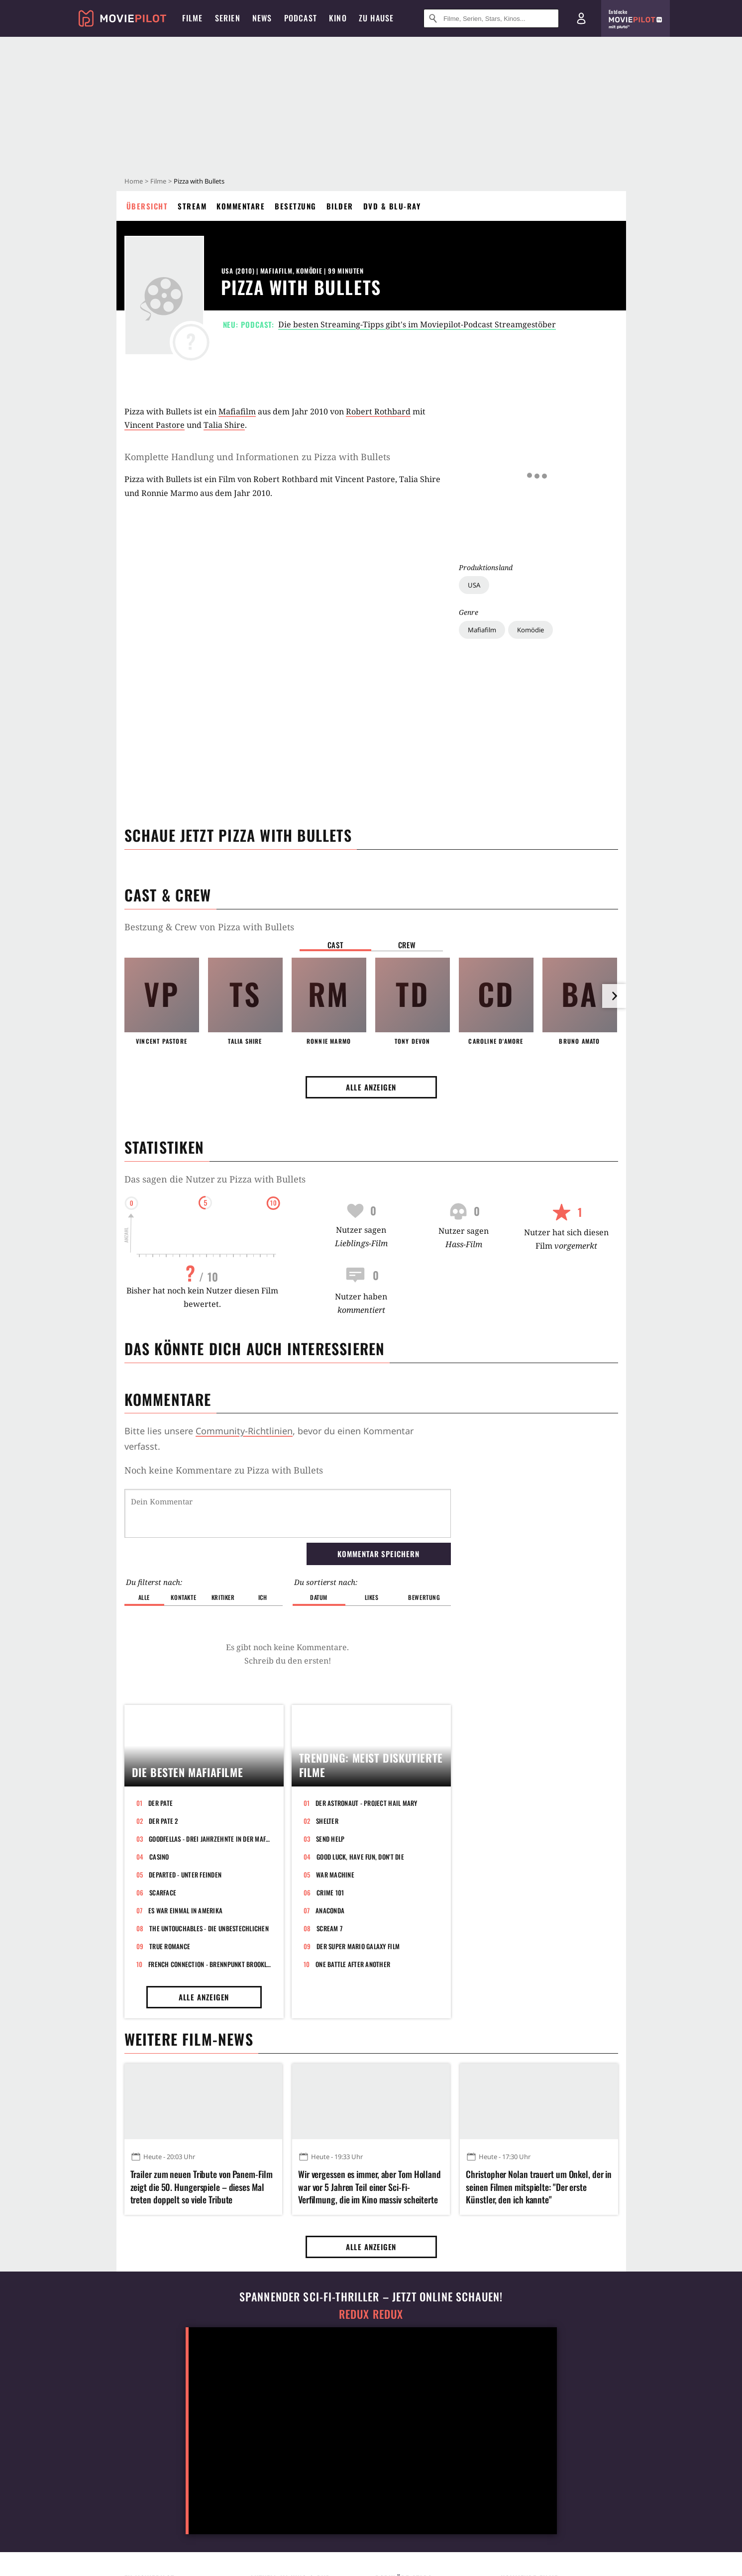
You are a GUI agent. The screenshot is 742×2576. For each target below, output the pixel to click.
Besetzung (296, 205)
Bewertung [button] (424, 1597)
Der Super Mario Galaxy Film (358, 1946)
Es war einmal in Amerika (185, 1910)
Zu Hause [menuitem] (376, 18)
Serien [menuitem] (227, 18)
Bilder (339, 205)
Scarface (162, 1892)
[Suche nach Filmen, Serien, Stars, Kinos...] (491, 18)
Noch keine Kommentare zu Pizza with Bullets (223, 1470)
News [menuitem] (262, 18)
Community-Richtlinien (244, 1431)
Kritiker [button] (223, 1597)
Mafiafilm (482, 515)
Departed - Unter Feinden (185, 1875)
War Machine (335, 1875)
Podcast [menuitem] (300, 18)
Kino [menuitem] (338, 18)
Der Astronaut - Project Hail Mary (367, 1803)
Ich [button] (262, 1597)
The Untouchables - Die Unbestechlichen (209, 1928)
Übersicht (147, 205)
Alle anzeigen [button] (371, 1087)
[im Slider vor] (614, 996)
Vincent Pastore (154, 424)
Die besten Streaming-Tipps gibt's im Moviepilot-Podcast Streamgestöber (417, 324)
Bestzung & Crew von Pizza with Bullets (209, 927)
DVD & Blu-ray (392, 205)
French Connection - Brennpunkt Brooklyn (209, 1964)
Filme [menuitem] (192, 18)
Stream (192, 205)
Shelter (327, 1821)
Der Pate (160, 1803)
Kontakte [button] (183, 1597)
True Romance (169, 1946)
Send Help (330, 1839)
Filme (158, 181)
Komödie (530, 515)
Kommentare (240, 205)
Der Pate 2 (163, 1821)
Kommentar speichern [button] (378, 1553)
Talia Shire (224, 424)
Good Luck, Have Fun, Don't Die (360, 1857)
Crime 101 (330, 1892)
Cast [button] (335, 944)
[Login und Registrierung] (581, 18)
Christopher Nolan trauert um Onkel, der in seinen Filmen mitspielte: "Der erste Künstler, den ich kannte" (539, 2186)
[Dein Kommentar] (287, 1513)
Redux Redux (371, 2314)
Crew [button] (407, 944)
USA (474, 471)
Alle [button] (144, 1597)
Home (133, 181)
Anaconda (330, 1910)
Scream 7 (329, 1928)
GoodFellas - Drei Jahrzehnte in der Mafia (210, 1839)
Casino (159, 1857)
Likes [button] (372, 1597)
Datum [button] (318, 1597)
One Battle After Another (353, 1964)
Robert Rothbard (378, 411)
